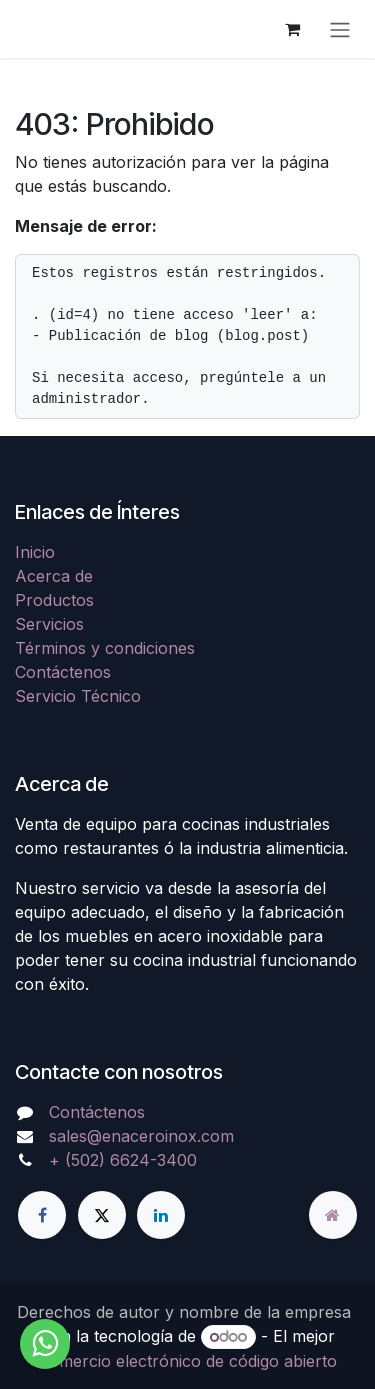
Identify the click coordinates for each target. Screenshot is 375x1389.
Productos (54, 600)
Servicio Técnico (78, 696)
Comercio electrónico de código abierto (187, 1361)
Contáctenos (63, 672)
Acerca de (54, 576)
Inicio (35, 552)
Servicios (49, 624)
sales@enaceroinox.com (141, 1136)
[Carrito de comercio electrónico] (292, 29)
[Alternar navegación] (340, 29)
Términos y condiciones (105, 648)
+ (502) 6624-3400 (123, 1160)
